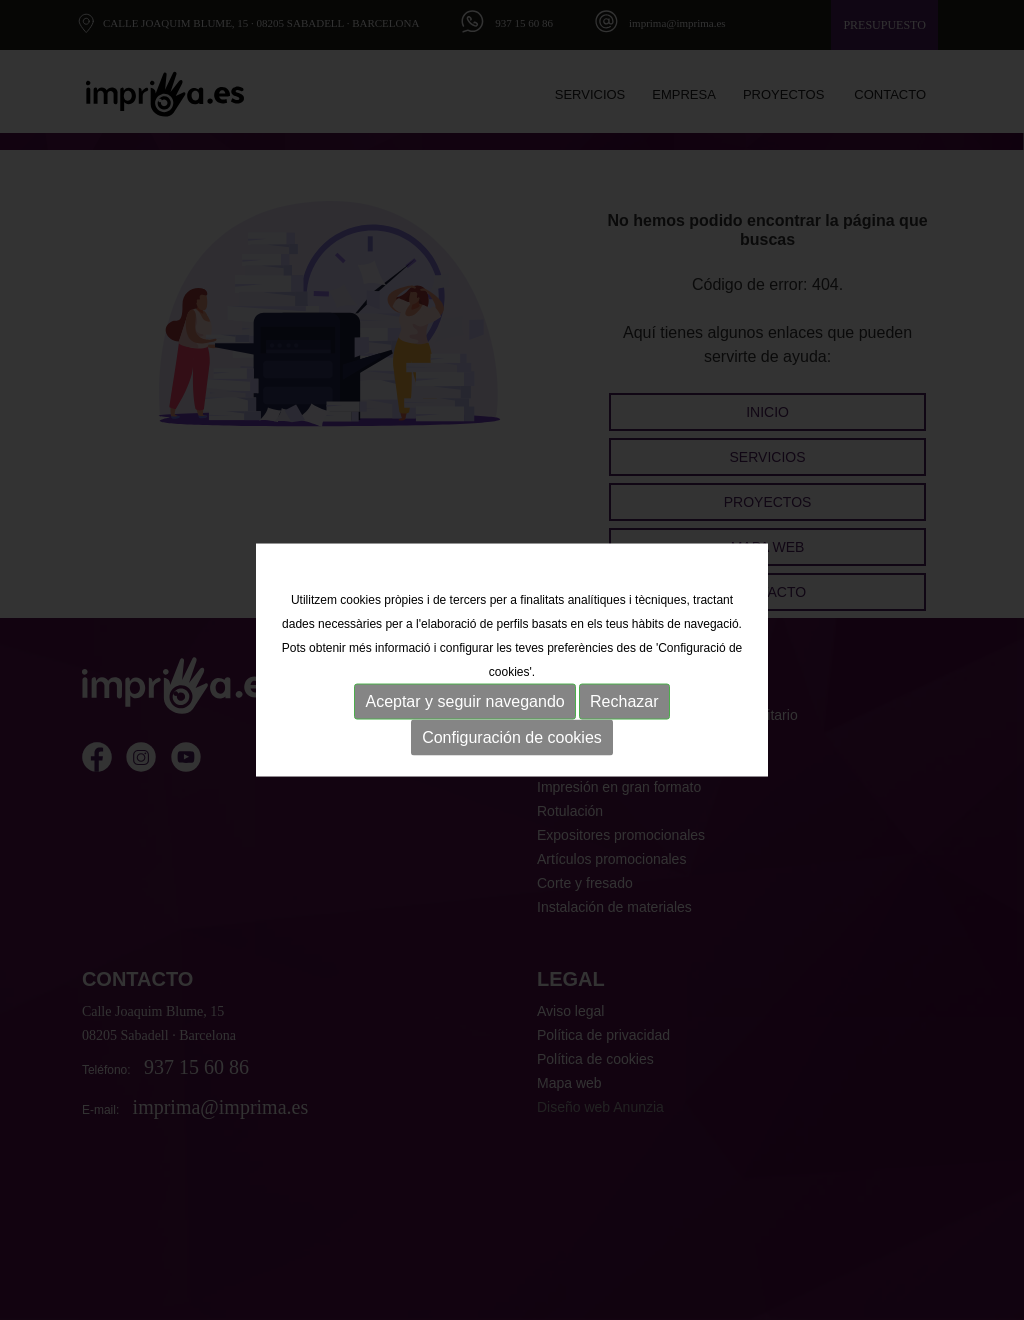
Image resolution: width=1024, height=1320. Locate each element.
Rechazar (624, 701)
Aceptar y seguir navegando (464, 701)
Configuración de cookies (512, 737)
